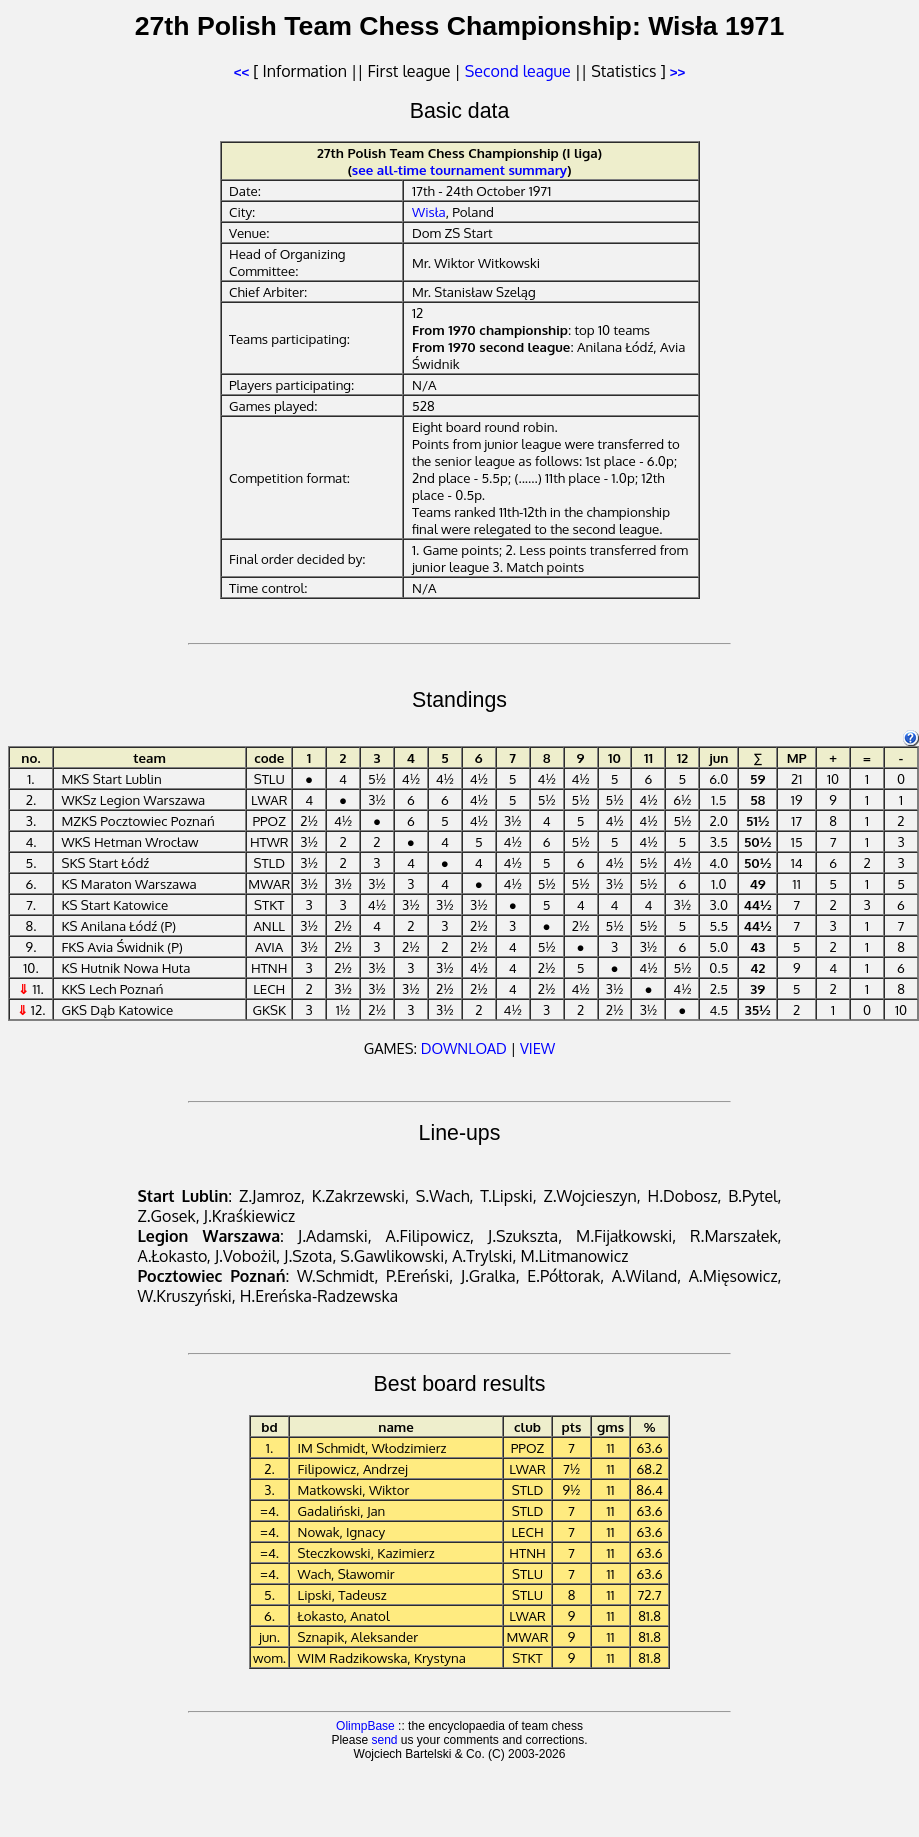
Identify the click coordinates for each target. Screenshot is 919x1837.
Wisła (429, 211)
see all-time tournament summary (459, 169)
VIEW (537, 1048)
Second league (518, 71)
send (384, 1740)
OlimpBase (365, 1726)
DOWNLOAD (464, 1048)
